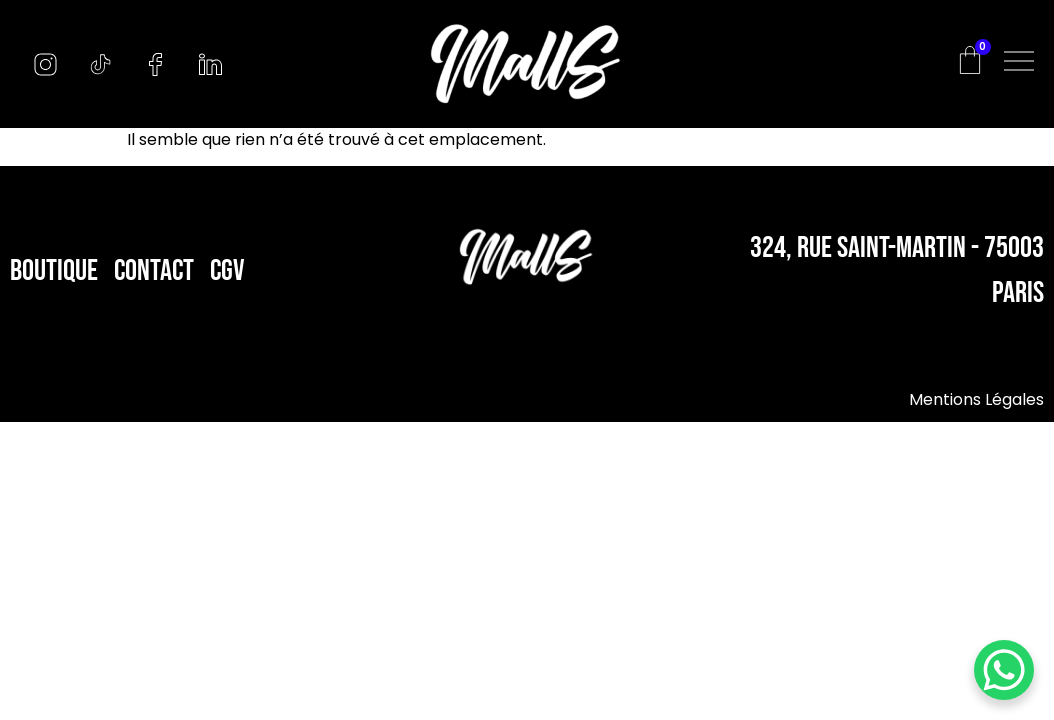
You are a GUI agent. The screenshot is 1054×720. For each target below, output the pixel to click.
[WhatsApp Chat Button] (1004, 670)
